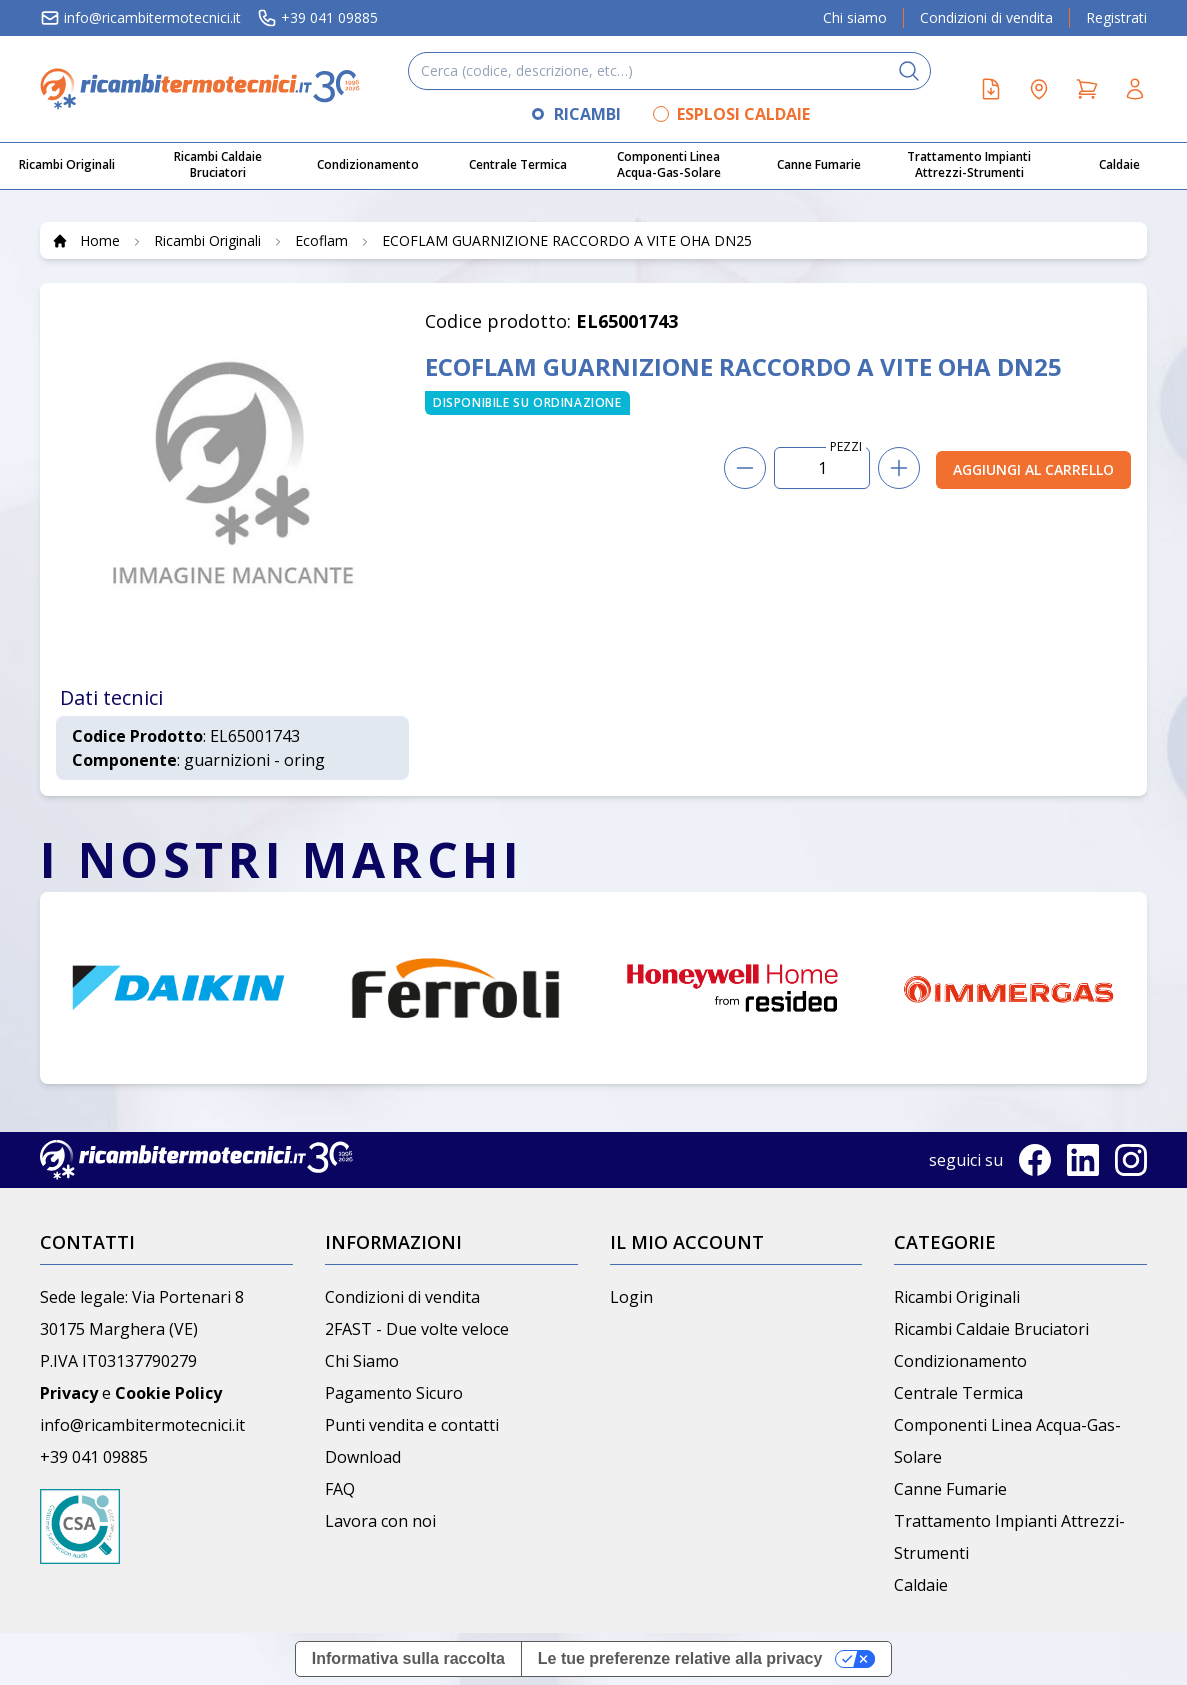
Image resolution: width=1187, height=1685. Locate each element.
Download (363, 1457)
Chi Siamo (362, 1361)
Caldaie (921, 1585)
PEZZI (846, 447)
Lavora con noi (380, 1521)
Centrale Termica (958, 1393)
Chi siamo (855, 17)
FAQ (340, 1489)
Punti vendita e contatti (412, 1425)
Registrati (1116, 17)
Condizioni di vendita (986, 17)
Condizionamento (960, 1361)
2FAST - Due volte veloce (417, 1329)
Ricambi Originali (957, 1297)
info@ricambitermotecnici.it (140, 18)
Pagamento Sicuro (394, 1393)
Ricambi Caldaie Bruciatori (991, 1329)
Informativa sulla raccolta (408, 1658)
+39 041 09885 (317, 18)
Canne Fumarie (950, 1489)
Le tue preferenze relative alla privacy (680, 1658)
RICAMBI (587, 114)
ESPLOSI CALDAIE (743, 114)
